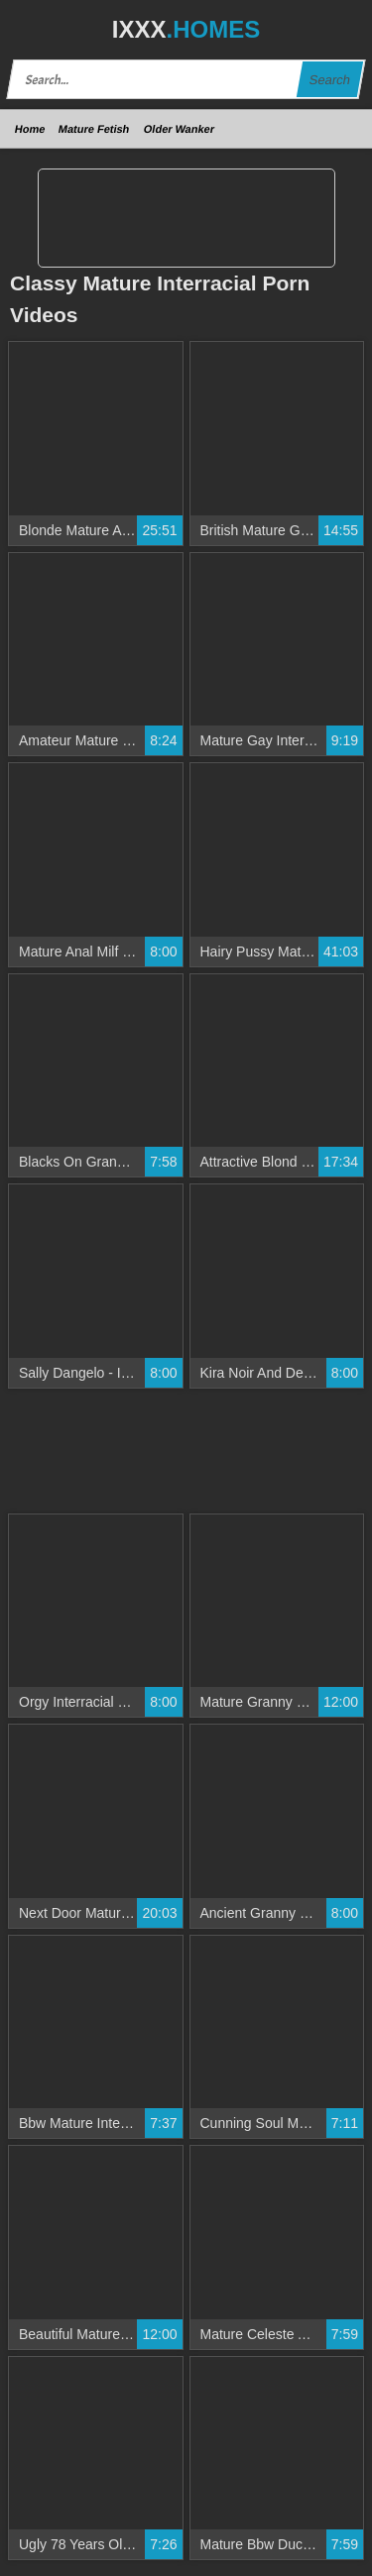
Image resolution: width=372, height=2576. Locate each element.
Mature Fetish (94, 129)
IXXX (186, 29)
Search (329, 79)
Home (30, 129)
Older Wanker (179, 129)
